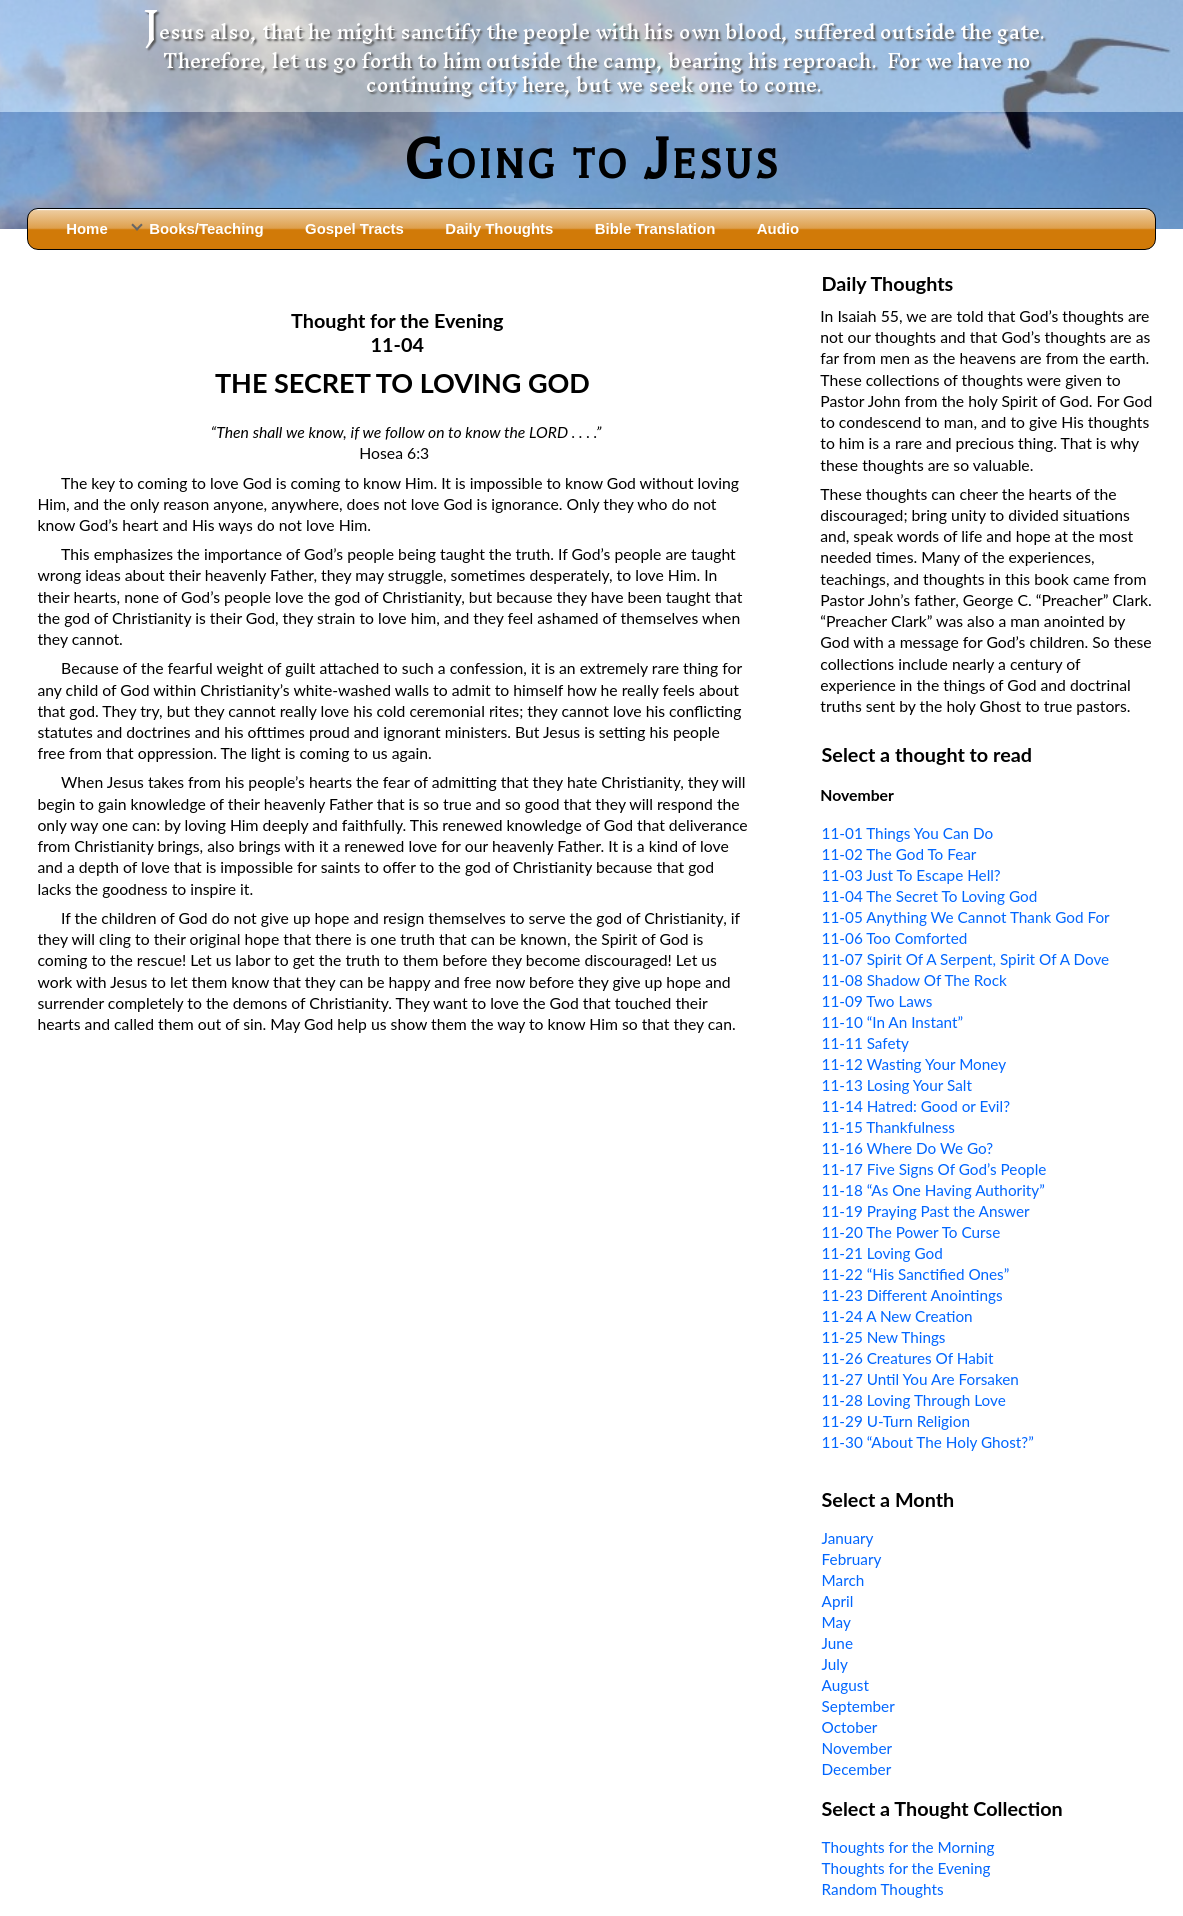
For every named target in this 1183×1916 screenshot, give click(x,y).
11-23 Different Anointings (912, 1295)
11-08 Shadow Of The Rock (914, 980)
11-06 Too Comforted (895, 938)
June (837, 1643)
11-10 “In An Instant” (892, 1022)
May (836, 1622)
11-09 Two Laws (877, 1001)
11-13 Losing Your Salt (897, 1085)
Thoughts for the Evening (906, 1868)
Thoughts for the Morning (908, 1847)
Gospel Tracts (354, 228)
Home (87, 228)
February (852, 1559)
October (850, 1727)
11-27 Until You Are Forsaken (920, 1379)
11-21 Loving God (882, 1253)
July (835, 1664)
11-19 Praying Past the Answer (926, 1211)
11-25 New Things (884, 1337)
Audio (778, 228)
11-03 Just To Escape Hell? (911, 875)
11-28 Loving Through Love (914, 1400)
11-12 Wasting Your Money (914, 1064)
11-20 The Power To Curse (911, 1232)
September (858, 1706)
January (848, 1538)
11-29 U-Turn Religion (896, 1421)
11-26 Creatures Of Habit (908, 1358)
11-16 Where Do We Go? (908, 1148)
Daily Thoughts (499, 228)
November (857, 1748)
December (857, 1769)
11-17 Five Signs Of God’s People (934, 1169)
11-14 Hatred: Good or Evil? (916, 1106)
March (843, 1580)
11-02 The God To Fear (899, 854)
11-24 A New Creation (897, 1316)
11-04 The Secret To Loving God (930, 896)
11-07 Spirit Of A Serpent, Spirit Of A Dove (966, 959)
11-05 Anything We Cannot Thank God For (966, 917)
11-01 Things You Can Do (908, 833)
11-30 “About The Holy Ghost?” (928, 1442)
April (838, 1601)
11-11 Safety (865, 1043)
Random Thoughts (883, 1889)
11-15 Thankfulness (888, 1127)
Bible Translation (655, 228)
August (845, 1685)
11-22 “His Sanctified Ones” (916, 1274)
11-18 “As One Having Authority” (933, 1190)
